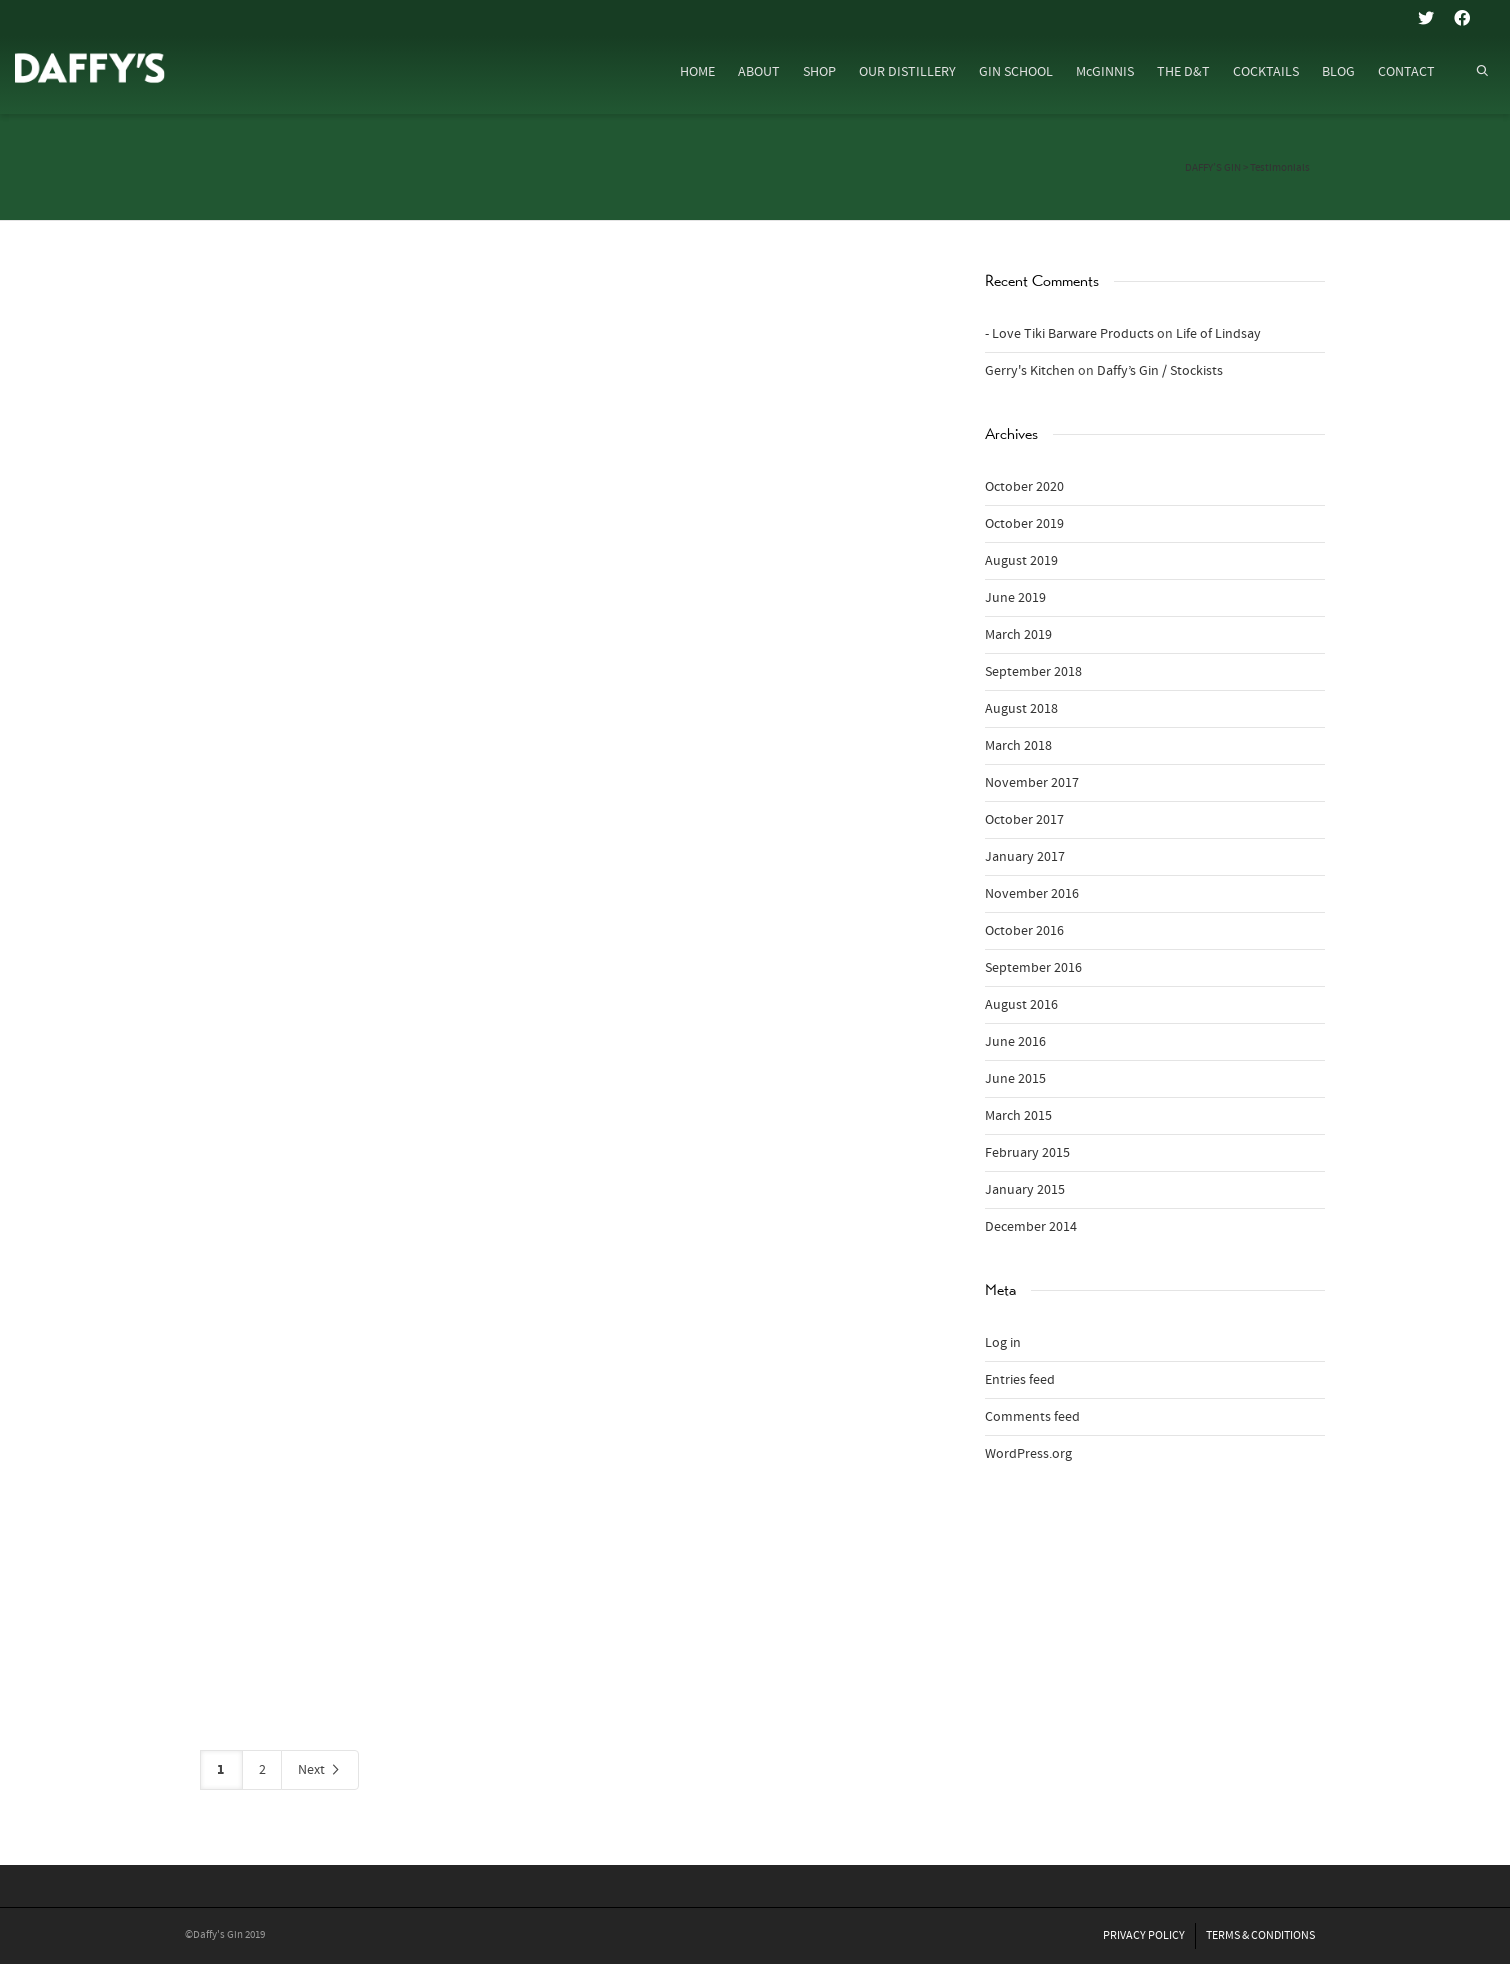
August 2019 (1021, 561)
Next (320, 1770)
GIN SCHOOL (1016, 72)
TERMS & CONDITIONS (1260, 1935)
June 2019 (1015, 598)
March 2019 (1018, 635)
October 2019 (1024, 524)
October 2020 (1024, 487)
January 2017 (1025, 857)
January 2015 (1025, 1190)
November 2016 (1032, 894)
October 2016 (1024, 931)
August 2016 (1021, 1005)
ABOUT (759, 72)
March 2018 (1018, 746)
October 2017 (1024, 820)
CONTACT (1406, 72)
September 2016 (1033, 968)
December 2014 (1031, 1227)
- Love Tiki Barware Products (1069, 334)
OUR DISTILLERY (907, 72)
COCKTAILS (1266, 72)
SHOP (819, 72)
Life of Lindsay (1218, 334)
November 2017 (1032, 783)
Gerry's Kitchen (1030, 371)
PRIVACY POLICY (1144, 1935)
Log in (1003, 1343)
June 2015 (1015, 1079)
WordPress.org (1028, 1454)
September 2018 (1033, 672)
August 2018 (1021, 709)
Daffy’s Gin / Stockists (1160, 371)
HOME (697, 72)
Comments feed (1032, 1417)
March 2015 (1018, 1116)
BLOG (1338, 72)
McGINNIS (1105, 72)
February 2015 (1027, 1153)
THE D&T (1183, 72)
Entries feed (1020, 1380)
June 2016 (1015, 1042)
